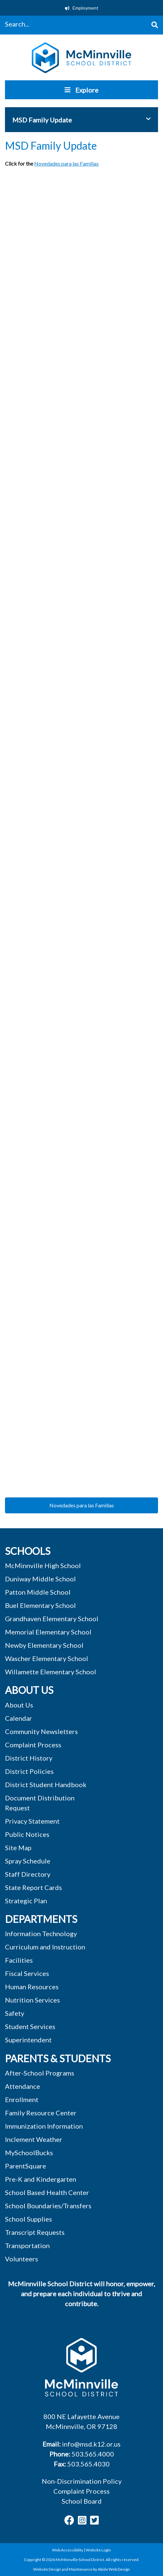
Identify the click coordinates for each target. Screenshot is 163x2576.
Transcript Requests (35, 2232)
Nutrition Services (32, 2000)
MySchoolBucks (29, 2153)
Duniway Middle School (40, 1579)
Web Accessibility (67, 2549)
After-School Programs (39, 2073)
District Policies (29, 1771)
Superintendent (28, 2040)
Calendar (18, 1718)
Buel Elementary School (40, 1605)
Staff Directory (27, 1874)
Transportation (27, 2245)
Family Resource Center (41, 2113)
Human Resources (32, 1987)
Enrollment (21, 2099)
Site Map (18, 1848)
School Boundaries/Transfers (48, 2206)
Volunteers (21, 2259)
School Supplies (28, 2219)
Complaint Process (81, 2491)
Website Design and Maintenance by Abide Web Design (81, 2569)
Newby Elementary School (44, 1645)
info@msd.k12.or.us (91, 2444)
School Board (82, 2501)
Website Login (98, 2549)
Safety (14, 2013)
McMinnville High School (43, 1565)
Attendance (22, 2086)
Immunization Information (44, 2126)
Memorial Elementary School (48, 1632)
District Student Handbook (45, 1784)
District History (28, 1758)
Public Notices (27, 1834)
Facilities (19, 1960)
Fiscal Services (27, 1973)
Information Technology (41, 1933)
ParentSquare (25, 2166)
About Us (19, 1705)
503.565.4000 (93, 2454)
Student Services (30, 2026)
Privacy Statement (32, 1821)
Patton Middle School (38, 1592)
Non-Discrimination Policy (82, 2481)
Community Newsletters (41, 1731)
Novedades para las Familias (66, 163)
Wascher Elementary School (46, 1658)
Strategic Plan (26, 1901)
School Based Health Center (47, 2192)
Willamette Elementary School (50, 1672)
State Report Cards (33, 1887)
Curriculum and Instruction (45, 1947)
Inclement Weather (33, 2139)
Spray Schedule (27, 1861)
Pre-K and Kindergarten (40, 2179)
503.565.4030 (88, 2464)
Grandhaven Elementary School (51, 1619)
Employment (81, 8)
